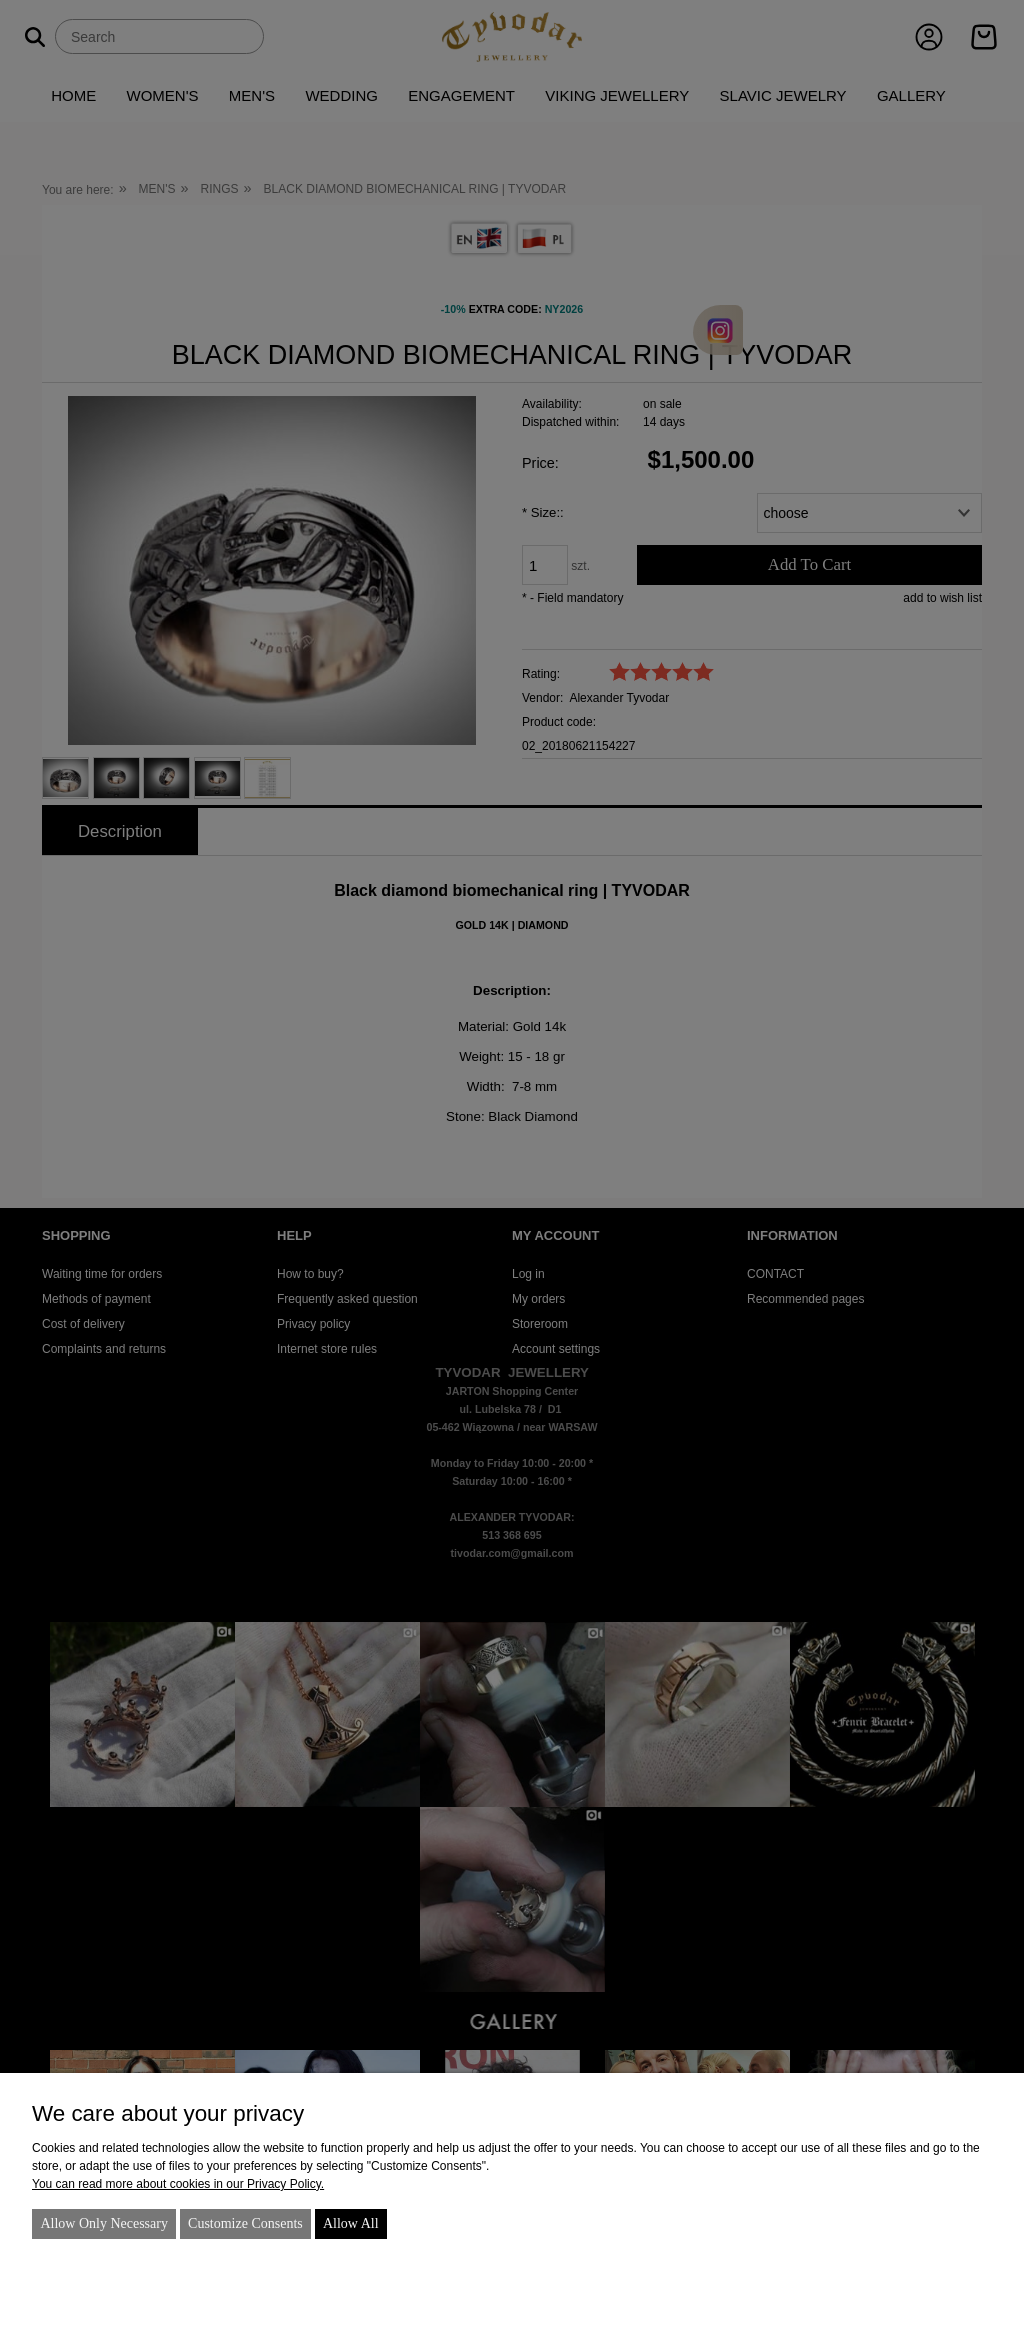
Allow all (351, 2223)
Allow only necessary (104, 2223)
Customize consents (245, 2223)
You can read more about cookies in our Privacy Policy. (178, 2184)
